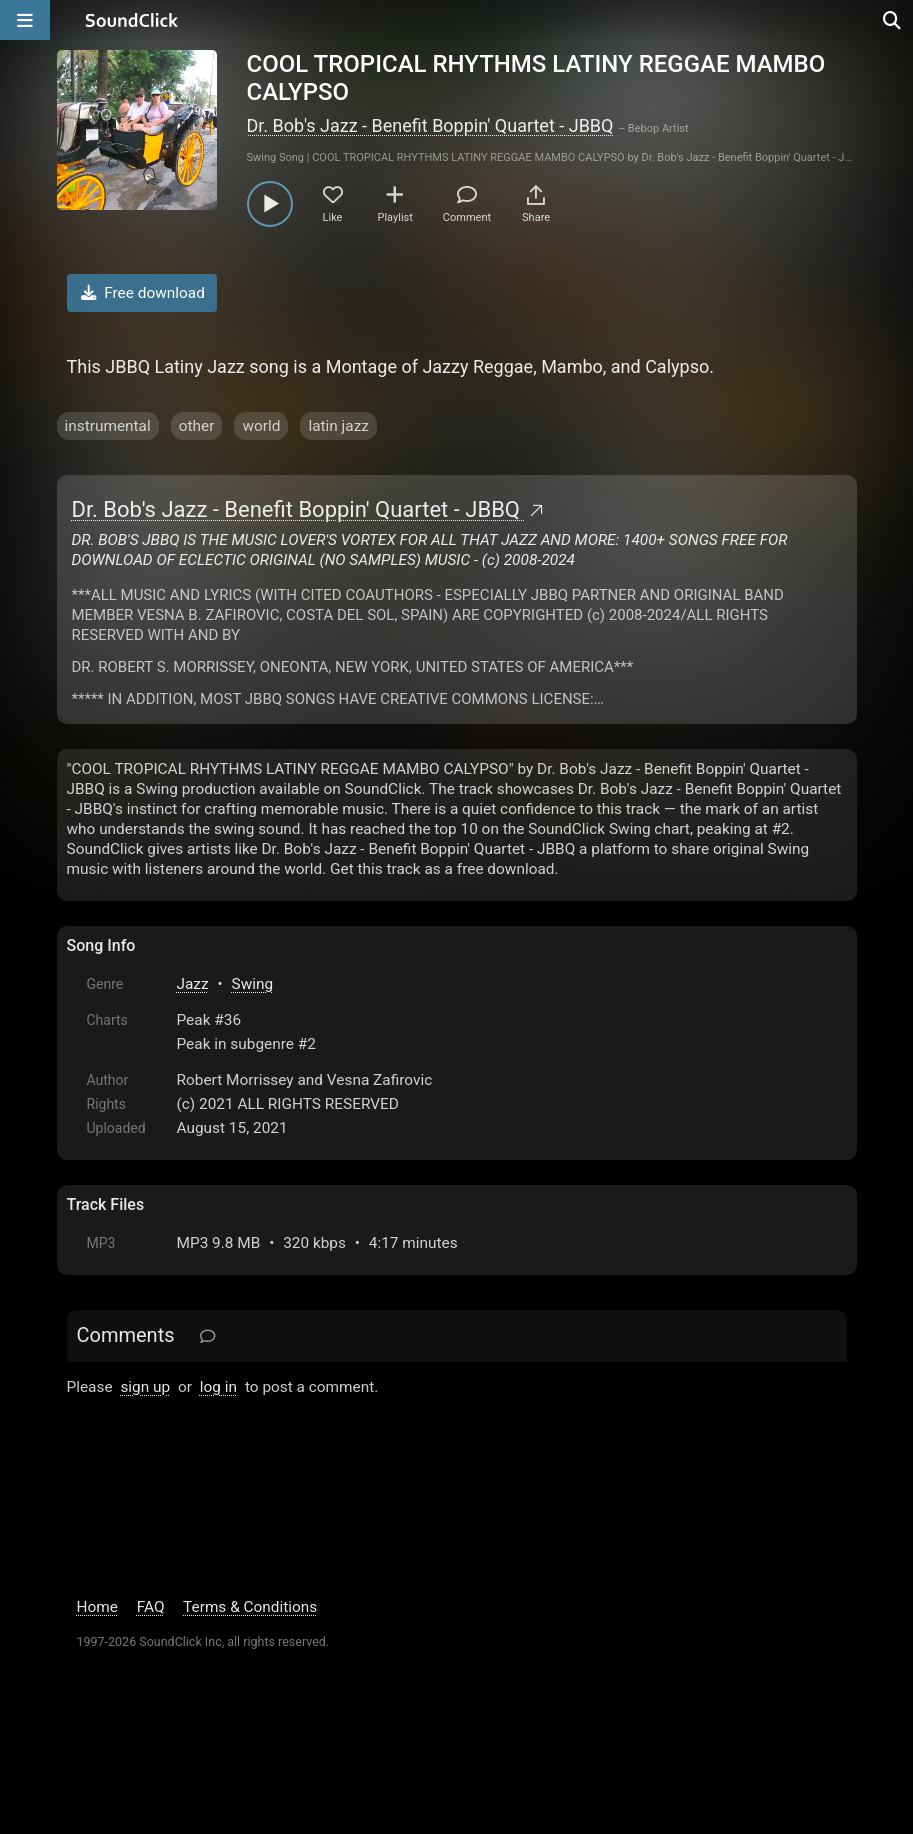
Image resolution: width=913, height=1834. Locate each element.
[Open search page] (893, 20)
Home (97, 1607)
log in (218, 1387)
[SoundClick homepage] (132, 20)
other (197, 426)
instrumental (108, 426)
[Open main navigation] (25, 20)
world (261, 426)
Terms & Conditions (250, 1607)
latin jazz (338, 426)
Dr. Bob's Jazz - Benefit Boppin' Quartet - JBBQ (430, 125)
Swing (253, 984)
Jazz (193, 984)
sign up (145, 1387)
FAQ (151, 1607)
